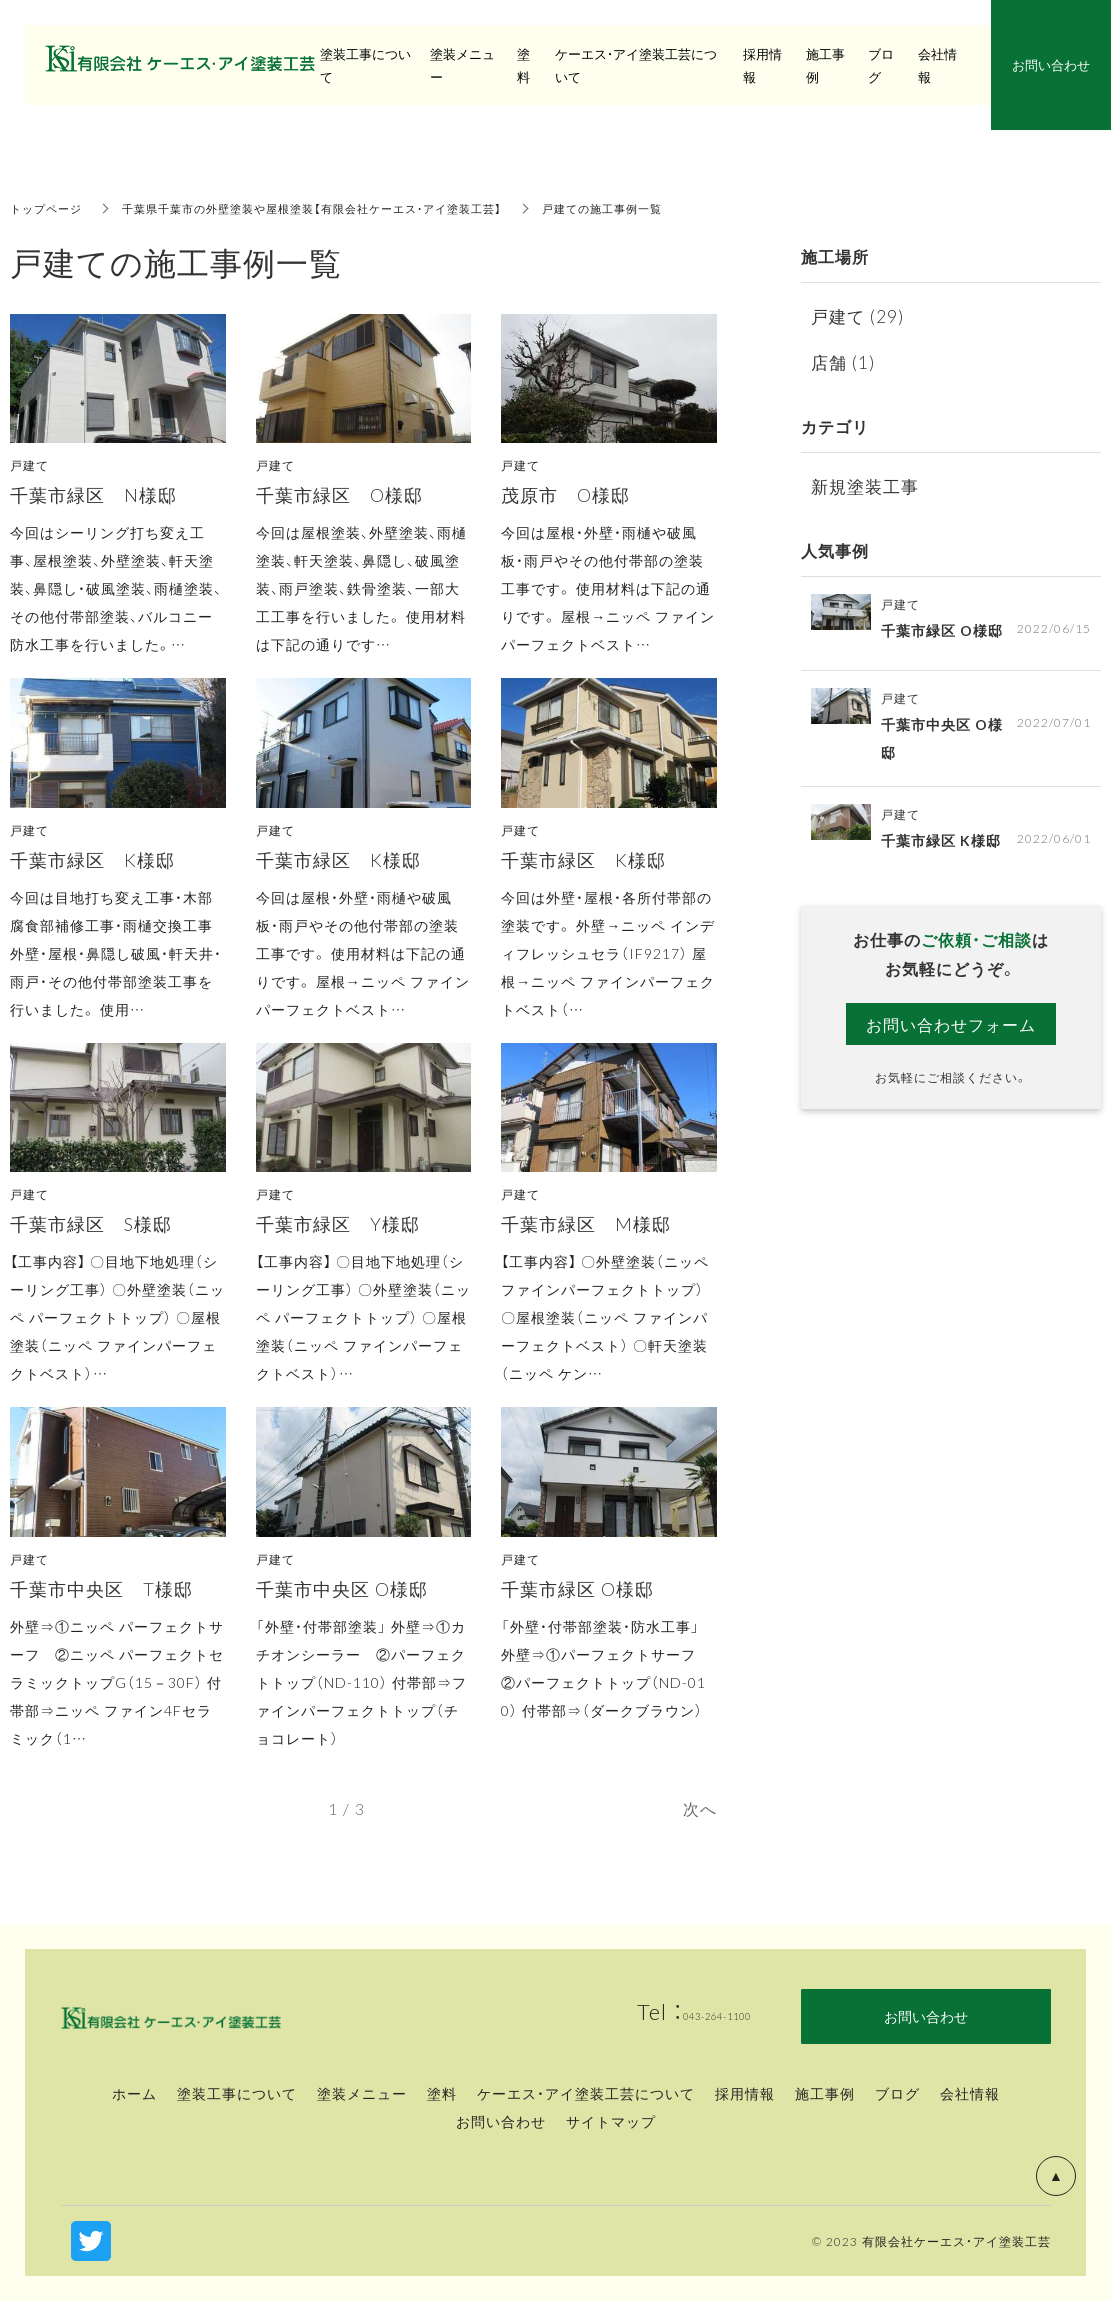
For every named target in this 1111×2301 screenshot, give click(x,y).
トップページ (49, 208)
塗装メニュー (362, 2093)
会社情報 (970, 2093)
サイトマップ (611, 2121)
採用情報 (762, 65)
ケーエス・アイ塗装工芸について (586, 2093)
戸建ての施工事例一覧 (644, 208)
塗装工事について (237, 2093)
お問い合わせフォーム (951, 1024)
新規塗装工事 (868, 485)
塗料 (442, 2093)
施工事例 (825, 2093)
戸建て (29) (859, 315)
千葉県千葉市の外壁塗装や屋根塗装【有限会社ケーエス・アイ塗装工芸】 (333, 208)
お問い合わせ (501, 2121)
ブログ (897, 2093)
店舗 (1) (844, 361)
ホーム (134, 2093)
